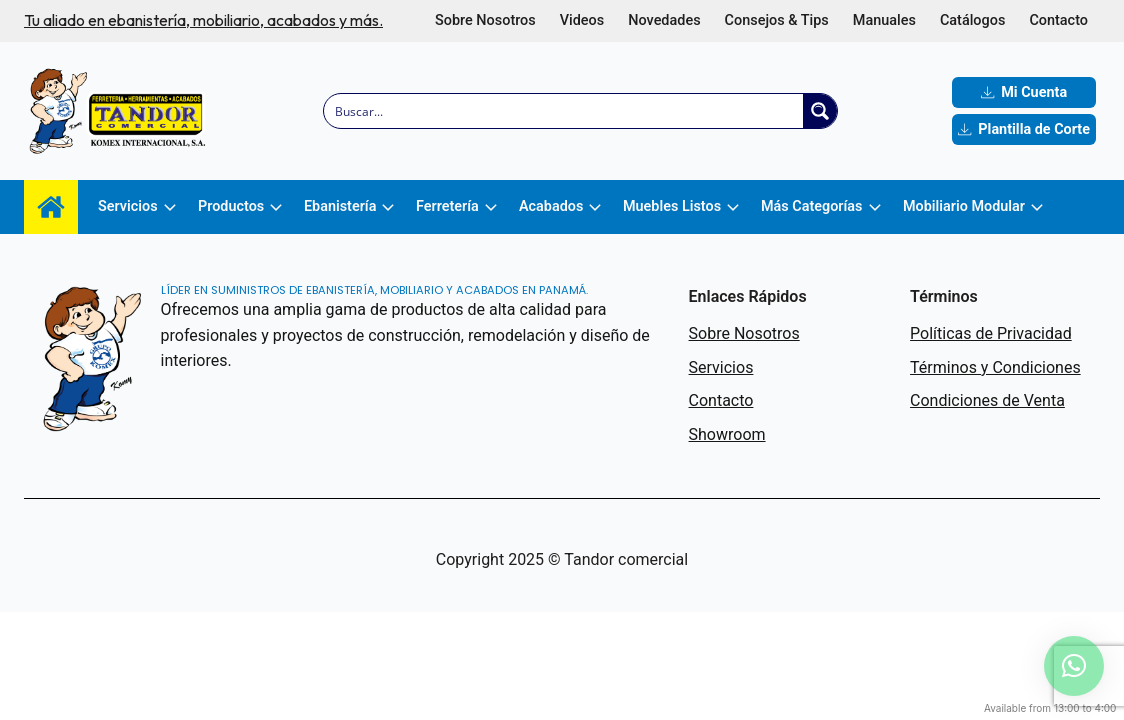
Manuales (884, 20)
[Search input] (564, 111)
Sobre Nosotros (485, 20)
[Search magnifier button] (820, 111)
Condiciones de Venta (987, 400)
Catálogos (972, 20)
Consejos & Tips (777, 20)
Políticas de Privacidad (991, 333)
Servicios (721, 367)
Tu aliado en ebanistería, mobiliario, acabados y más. (203, 20)
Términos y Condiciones (995, 367)
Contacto (1058, 20)
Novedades (664, 20)
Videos (582, 20)
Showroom (727, 434)
